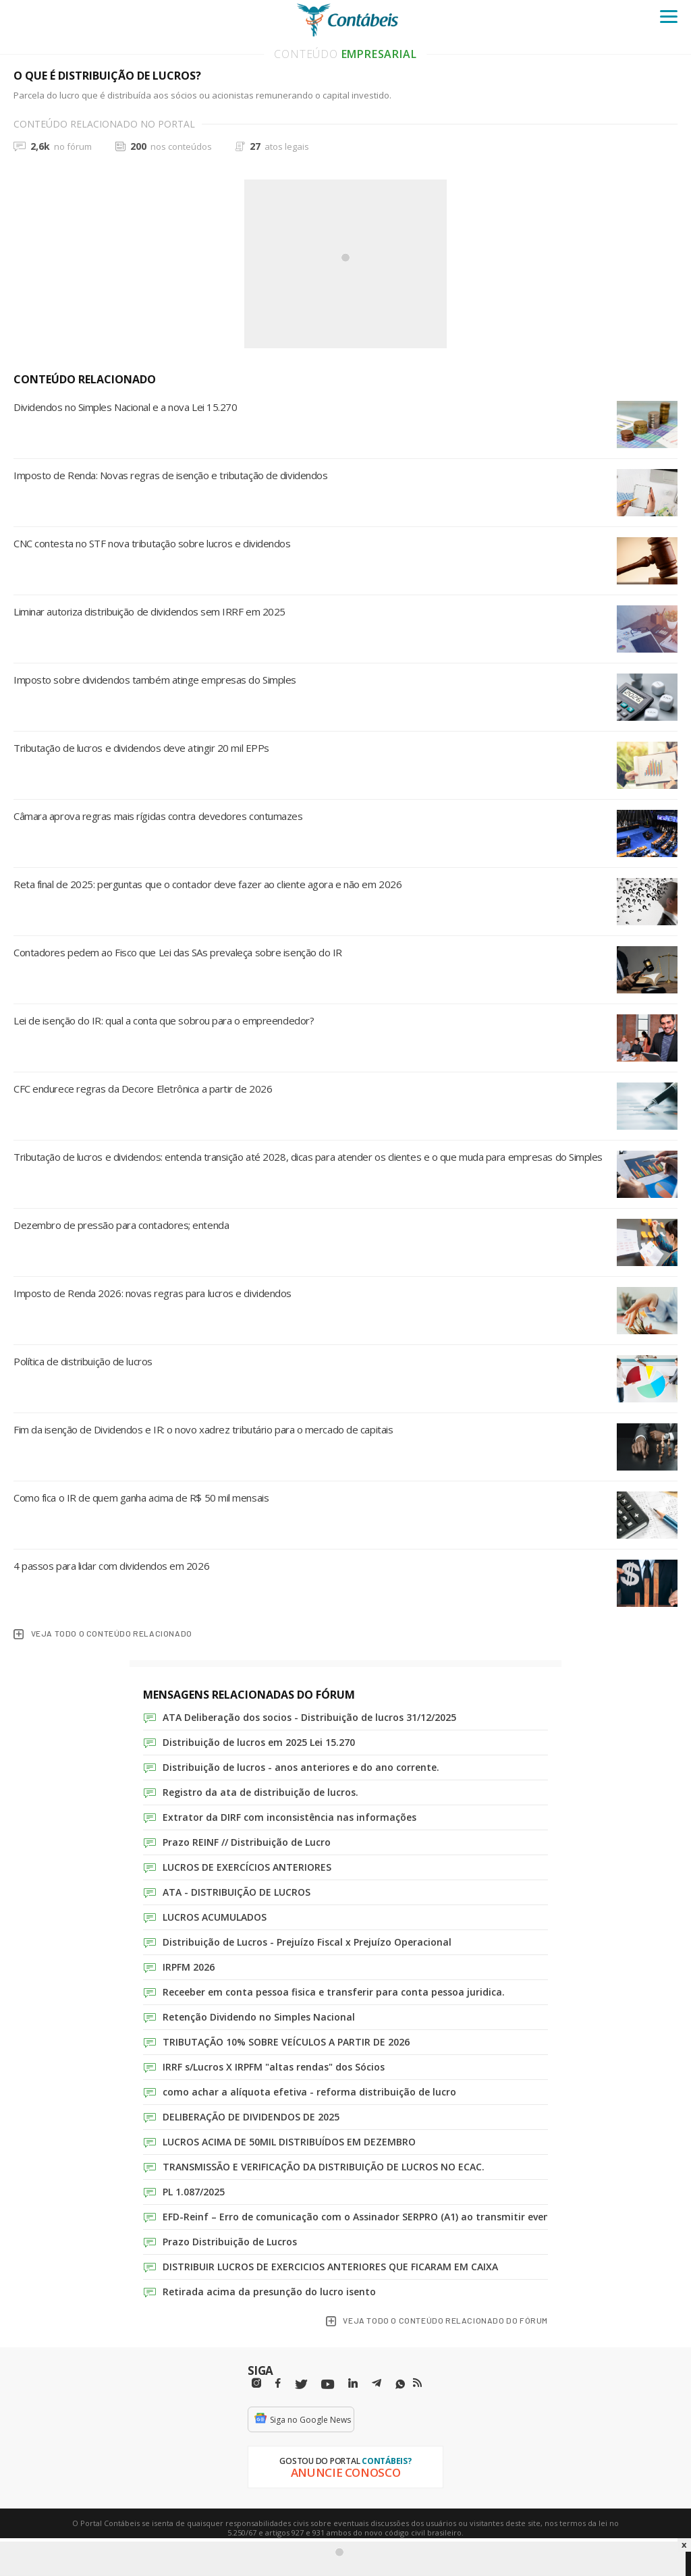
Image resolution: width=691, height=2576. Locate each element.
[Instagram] (256, 2383)
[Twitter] (301, 2384)
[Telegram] (376, 2385)
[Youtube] (327, 2384)
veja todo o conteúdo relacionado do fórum (437, 2320)
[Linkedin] (353, 2383)
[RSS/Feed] (417, 2383)
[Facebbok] (278, 2383)
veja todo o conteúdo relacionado (102, 1633)
